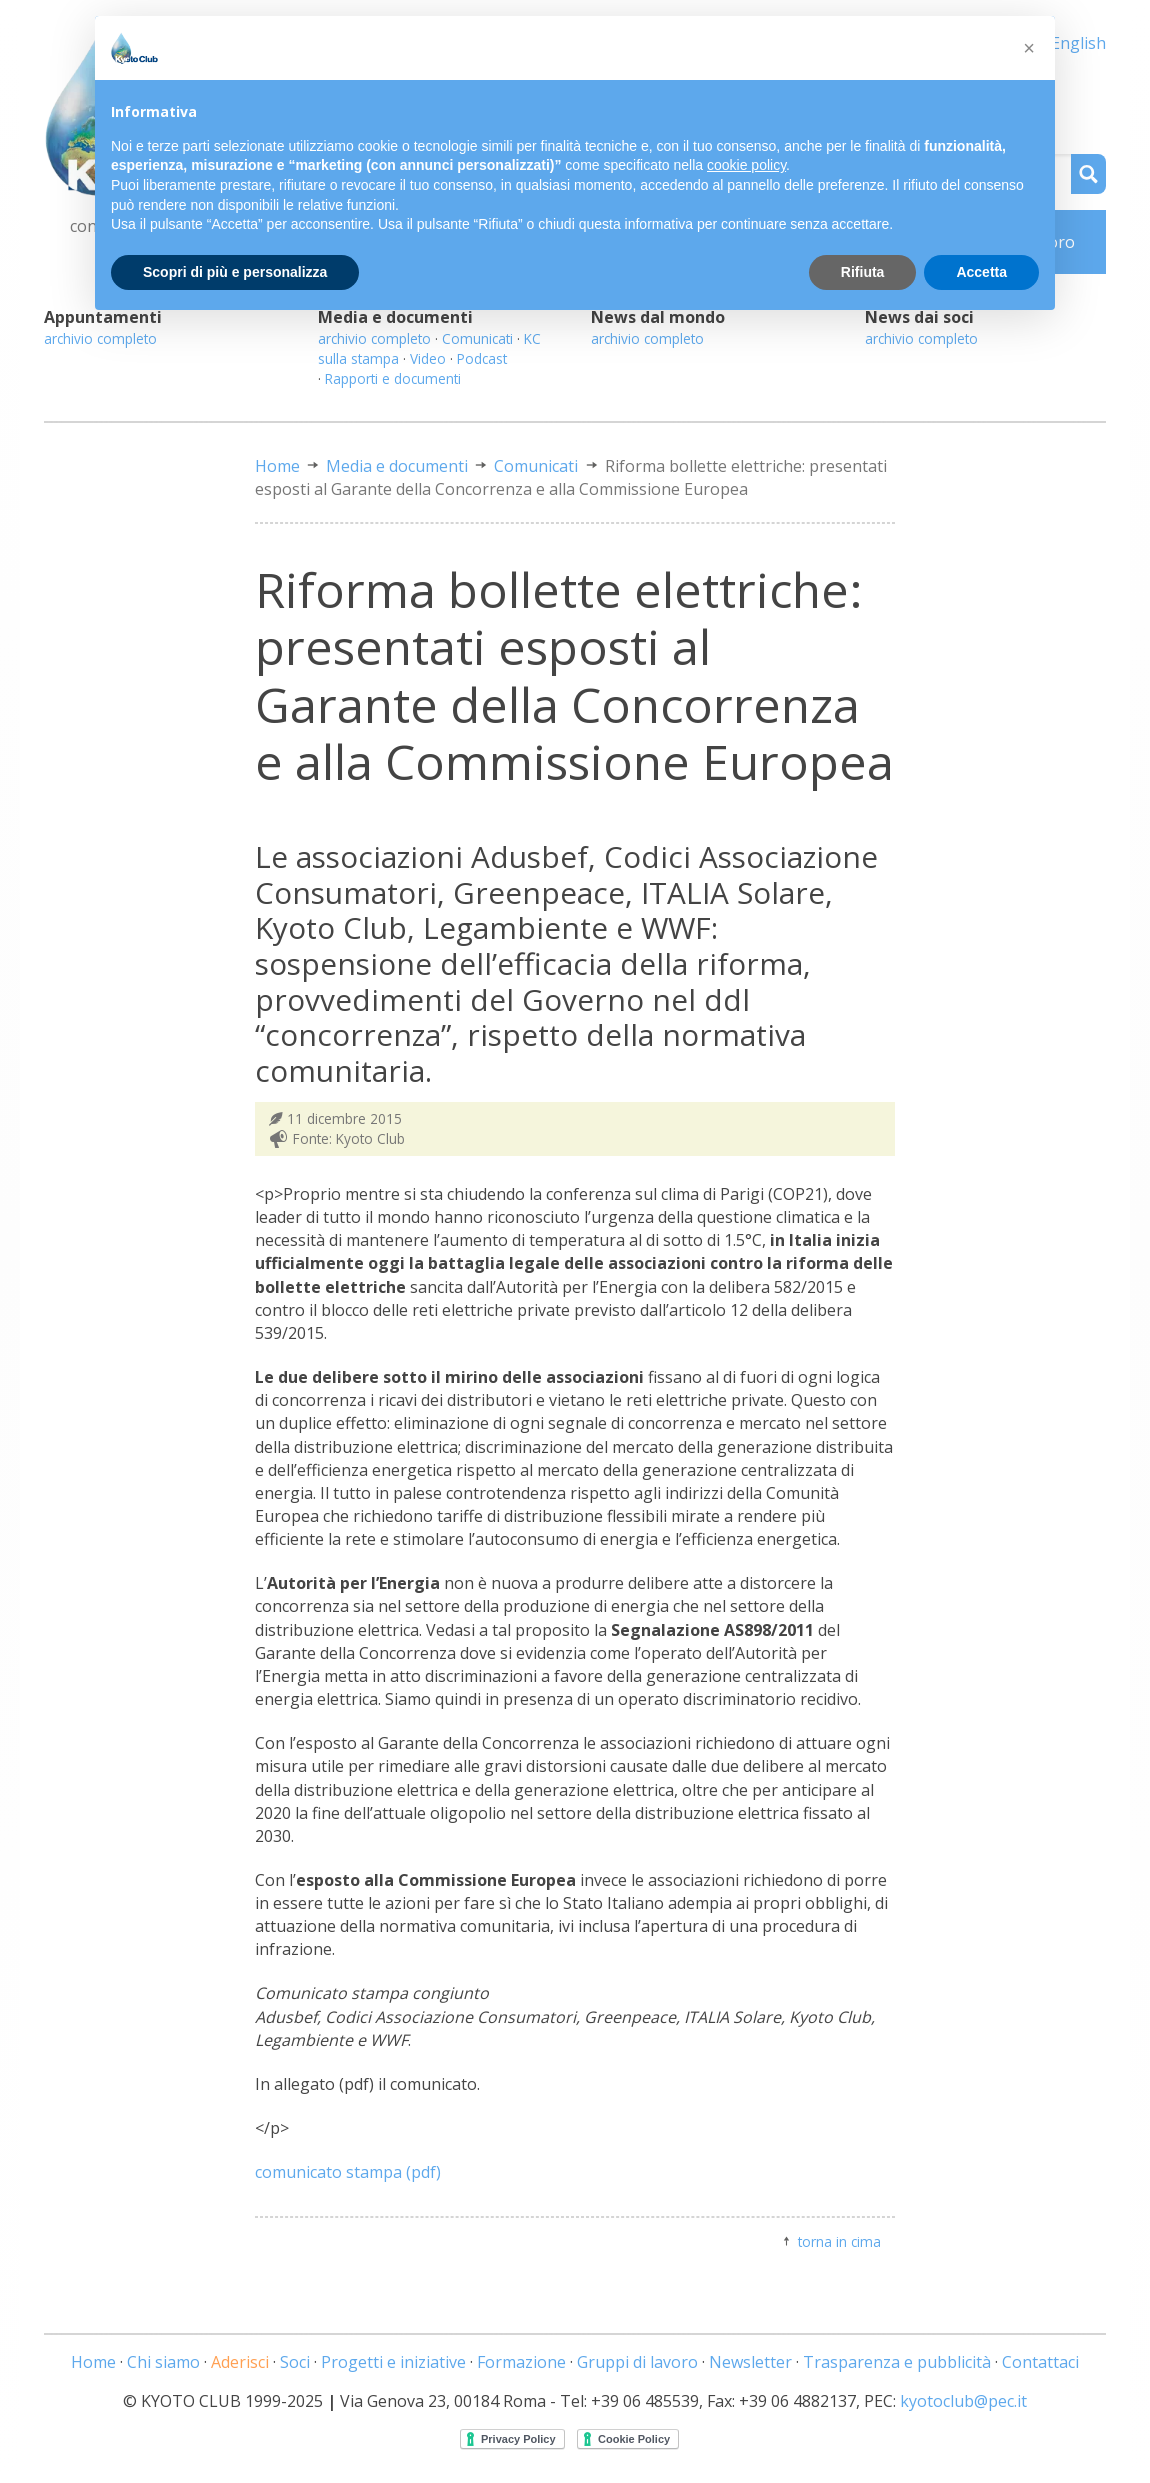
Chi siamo (163, 2362)
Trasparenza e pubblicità (897, 2362)
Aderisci (240, 2362)
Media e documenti (397, 466)
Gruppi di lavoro (637, 2362)
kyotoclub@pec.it (963, 2401)
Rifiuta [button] (863, 272)
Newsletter (750, 2362)
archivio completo (100, 338)
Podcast (482, 358)
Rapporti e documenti (393, 378)
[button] (1029, 48)
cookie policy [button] (746, 165)
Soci (295, 2362)
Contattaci (1040, 2362)
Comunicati (477, 338)
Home (277, 466)
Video (428, 358)
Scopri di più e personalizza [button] (235, 272)
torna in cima (839, 2241)
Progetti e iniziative (393, 2362)
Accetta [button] (981, 272)
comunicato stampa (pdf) (348, 2172)
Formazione (521, 2362)
